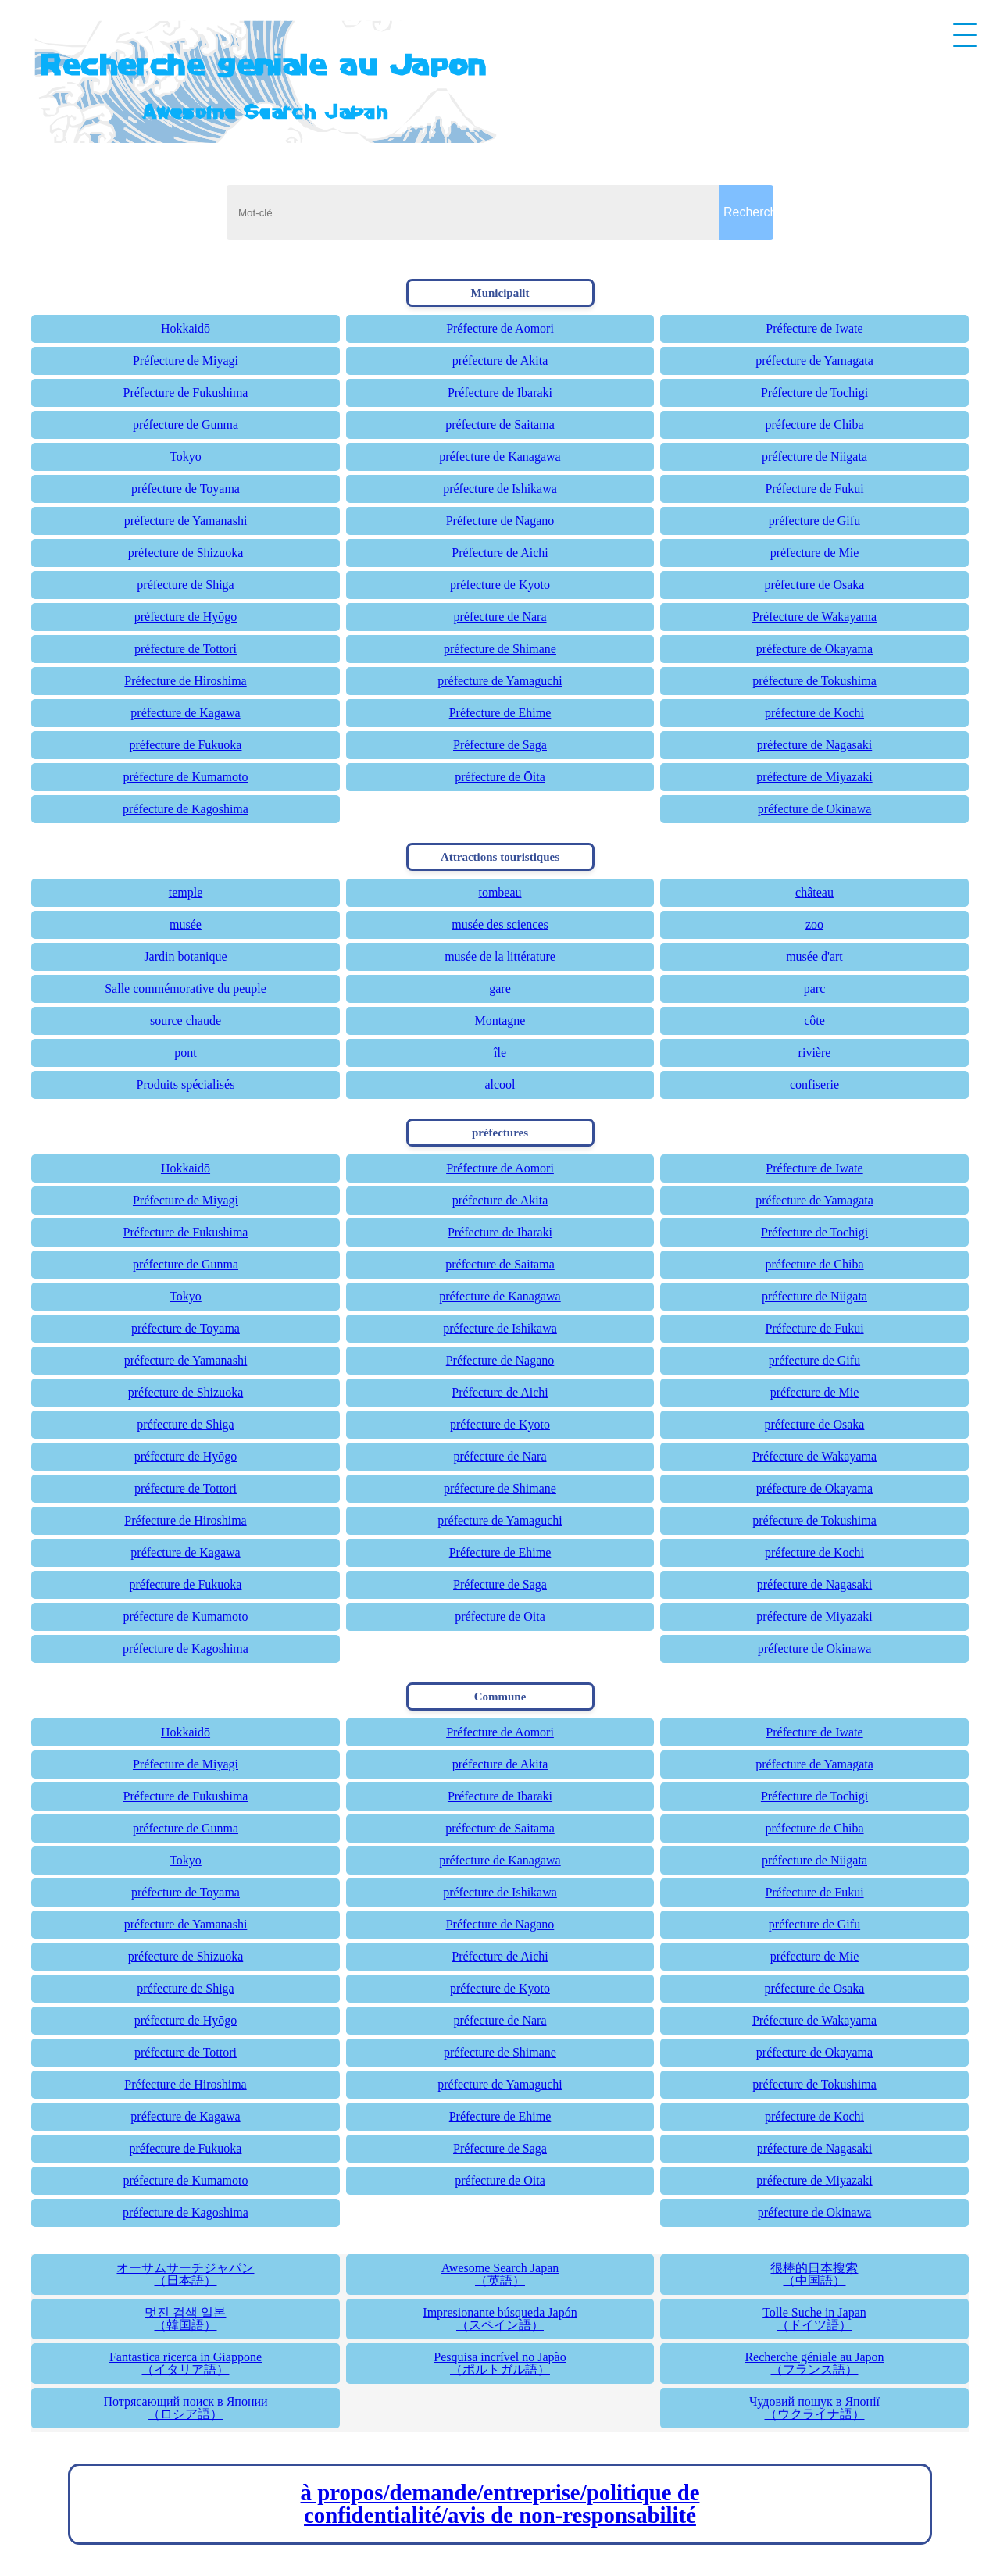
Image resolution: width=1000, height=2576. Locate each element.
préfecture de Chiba (814, 424)
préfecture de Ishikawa (500, 488)
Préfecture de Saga (500, 744)
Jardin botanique (185, 956)
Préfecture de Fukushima (185, 392)
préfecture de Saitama (499, 424)
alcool (499, 1084)
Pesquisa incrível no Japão (500, 2363)
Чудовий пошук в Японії (814, 2408)
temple (186, 892)
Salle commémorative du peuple (185, 988)
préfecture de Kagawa (185, 712)
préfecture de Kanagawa (499, 456)
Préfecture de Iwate (814, 328)
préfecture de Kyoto (500, 584)
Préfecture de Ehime (500, 712)
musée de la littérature (500, 956)
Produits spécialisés (186, 1084)
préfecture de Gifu (814, 520)
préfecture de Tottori (185, 648)
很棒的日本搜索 (814, 2274)
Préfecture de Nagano (500, 520)
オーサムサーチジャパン (185, 2274)
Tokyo (186, 456)
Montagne (500, 1020)
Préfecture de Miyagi (185, 360)
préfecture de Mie (814, 552)
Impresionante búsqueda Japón (500, 2319)
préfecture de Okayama (814, 648)
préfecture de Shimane (500, 648)
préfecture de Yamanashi (186, 520)
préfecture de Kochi (814, 712)
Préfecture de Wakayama (814, 616)
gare (500, 988)
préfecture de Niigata (814, 456)
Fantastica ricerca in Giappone (185, 2363)
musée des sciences (500, 924)
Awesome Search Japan (500, 2274)
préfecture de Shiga (185, 584)
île (500, 1052)
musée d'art (814, 956)
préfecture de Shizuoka (185, 552)
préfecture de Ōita (500, 776)
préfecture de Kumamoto (185, 776)
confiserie (814, 1084)
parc (815, 988)
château (814, 892)
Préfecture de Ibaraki (500, 392)
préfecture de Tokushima (814, 680)
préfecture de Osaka (815, 584)
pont (185, 1052)
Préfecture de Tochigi (814, 392)
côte (814, 1020)
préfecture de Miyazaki (814, 776)
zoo (814, 924)
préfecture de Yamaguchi (500, 680)
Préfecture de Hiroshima (185, 680)
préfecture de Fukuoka (186, 744)
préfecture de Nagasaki (814, 744)
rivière (814, 1052)
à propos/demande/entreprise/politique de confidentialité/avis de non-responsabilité (500, 2504)
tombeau (499, 892)
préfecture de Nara (499, 616)
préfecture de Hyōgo (186, 616)
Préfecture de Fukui (814, 488)
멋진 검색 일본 (185, 2319)
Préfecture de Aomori (500, 328)
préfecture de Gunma (185, 424)
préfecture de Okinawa (815, 808)
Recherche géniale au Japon (814, 2363)
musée (186, 924)
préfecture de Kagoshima (185, 808)
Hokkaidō (185, 328)
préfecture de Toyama (185, 488)
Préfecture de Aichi (500, 552)
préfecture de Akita (500, 360)
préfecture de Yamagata (814, 360)
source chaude (185, 1020)
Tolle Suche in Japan (814, 2319)
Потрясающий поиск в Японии (185, 2408)
